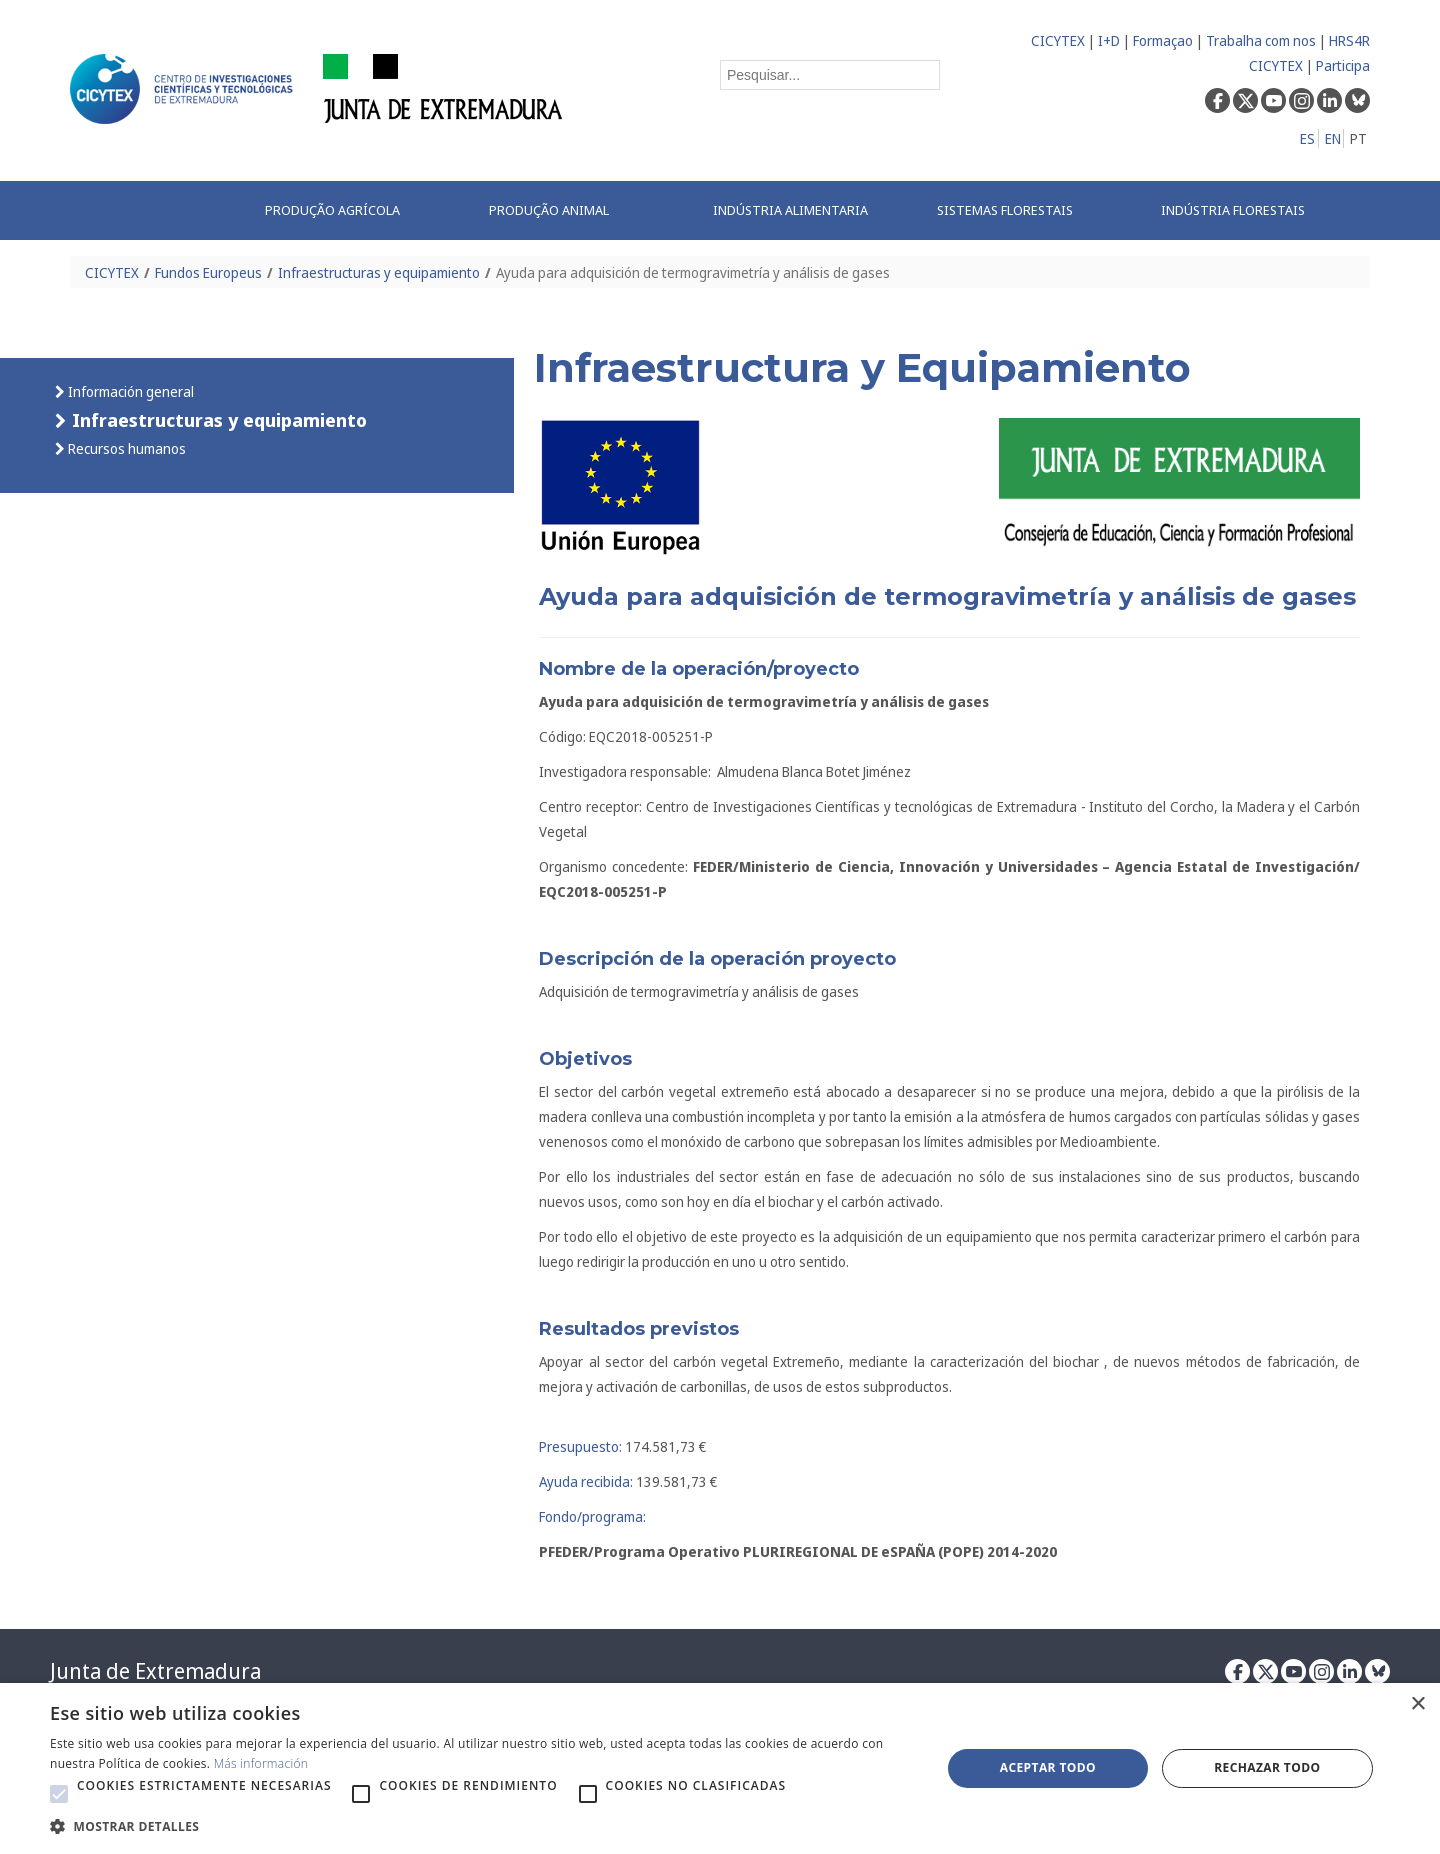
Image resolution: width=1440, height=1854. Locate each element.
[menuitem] (356, 210)
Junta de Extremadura (155, 1671)
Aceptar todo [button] (1048, 1767)
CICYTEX (1058, 40)
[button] (59, 1794)
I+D (1109, 40)
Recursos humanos (125, 448)
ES (1307, 138)
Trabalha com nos (1261, 40)
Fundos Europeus (208, 272)
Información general (129, 391)
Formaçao (1163, 40)
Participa (1343, 65)
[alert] (720, 1768)
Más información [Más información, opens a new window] (261, 1763)
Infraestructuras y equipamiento (379, 272)
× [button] (1417, 1704)
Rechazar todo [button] (1267, 1767)
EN (1333, 138)
